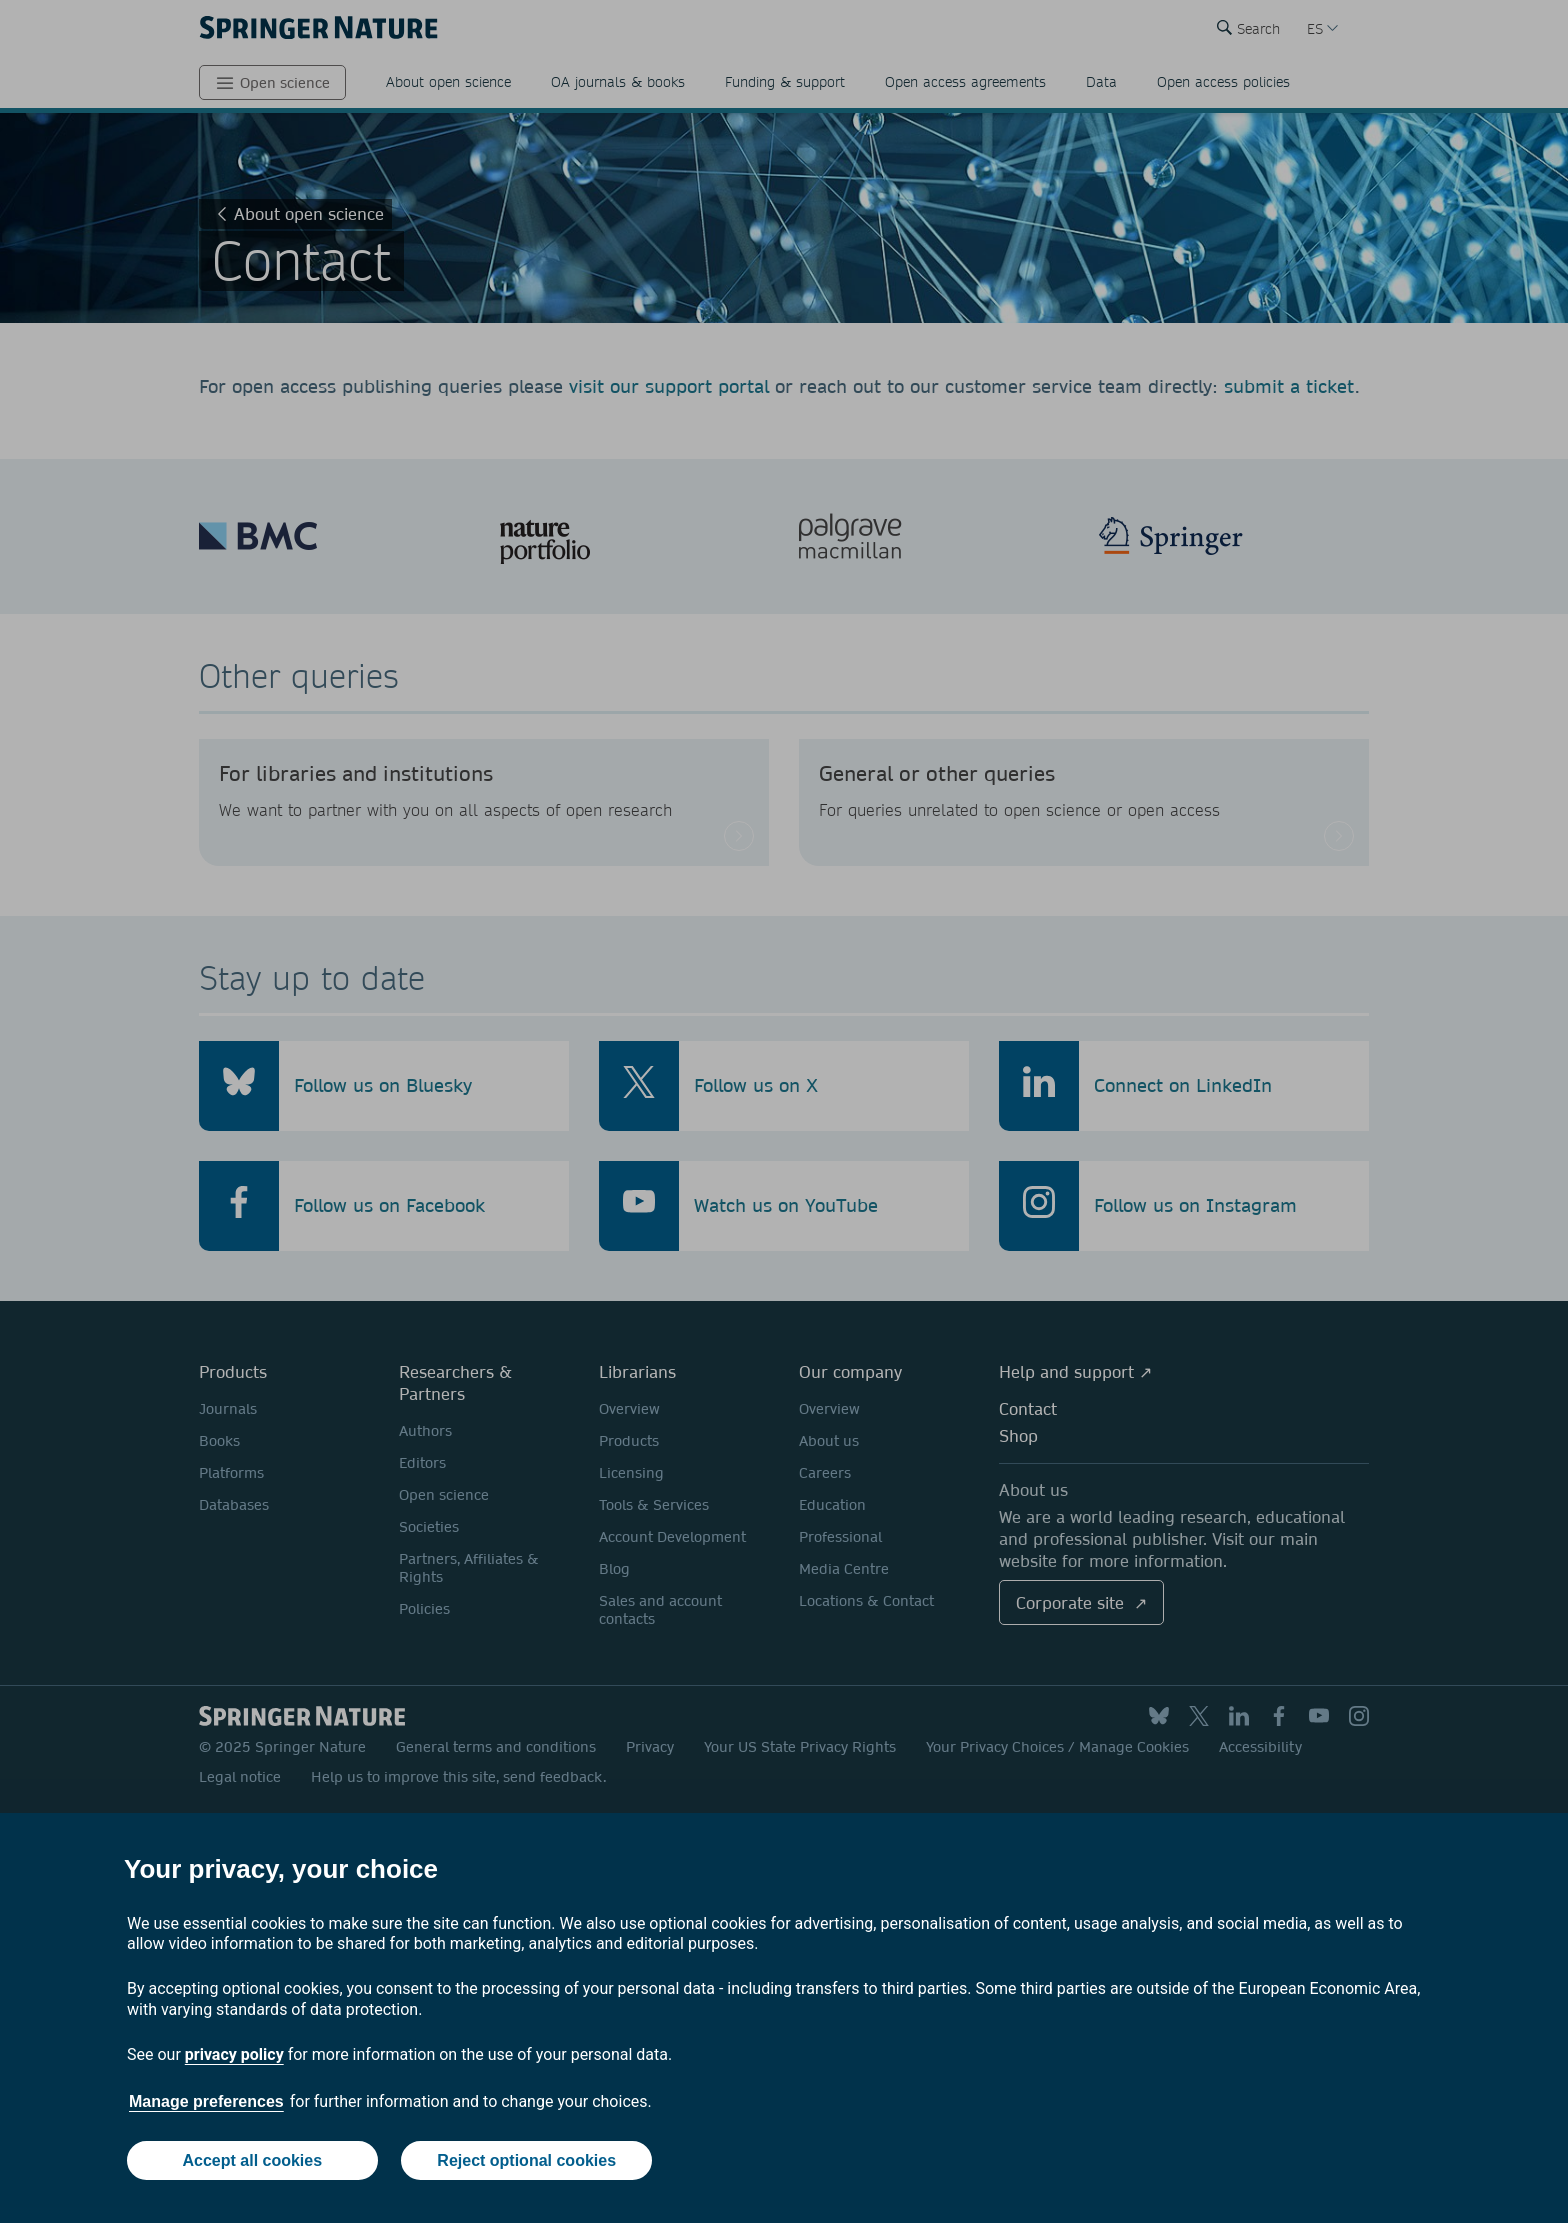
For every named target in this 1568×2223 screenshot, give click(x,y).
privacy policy (234, 2054)
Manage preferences (206, 2101)
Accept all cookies (252, 2160)
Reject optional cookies (526, 2160)
